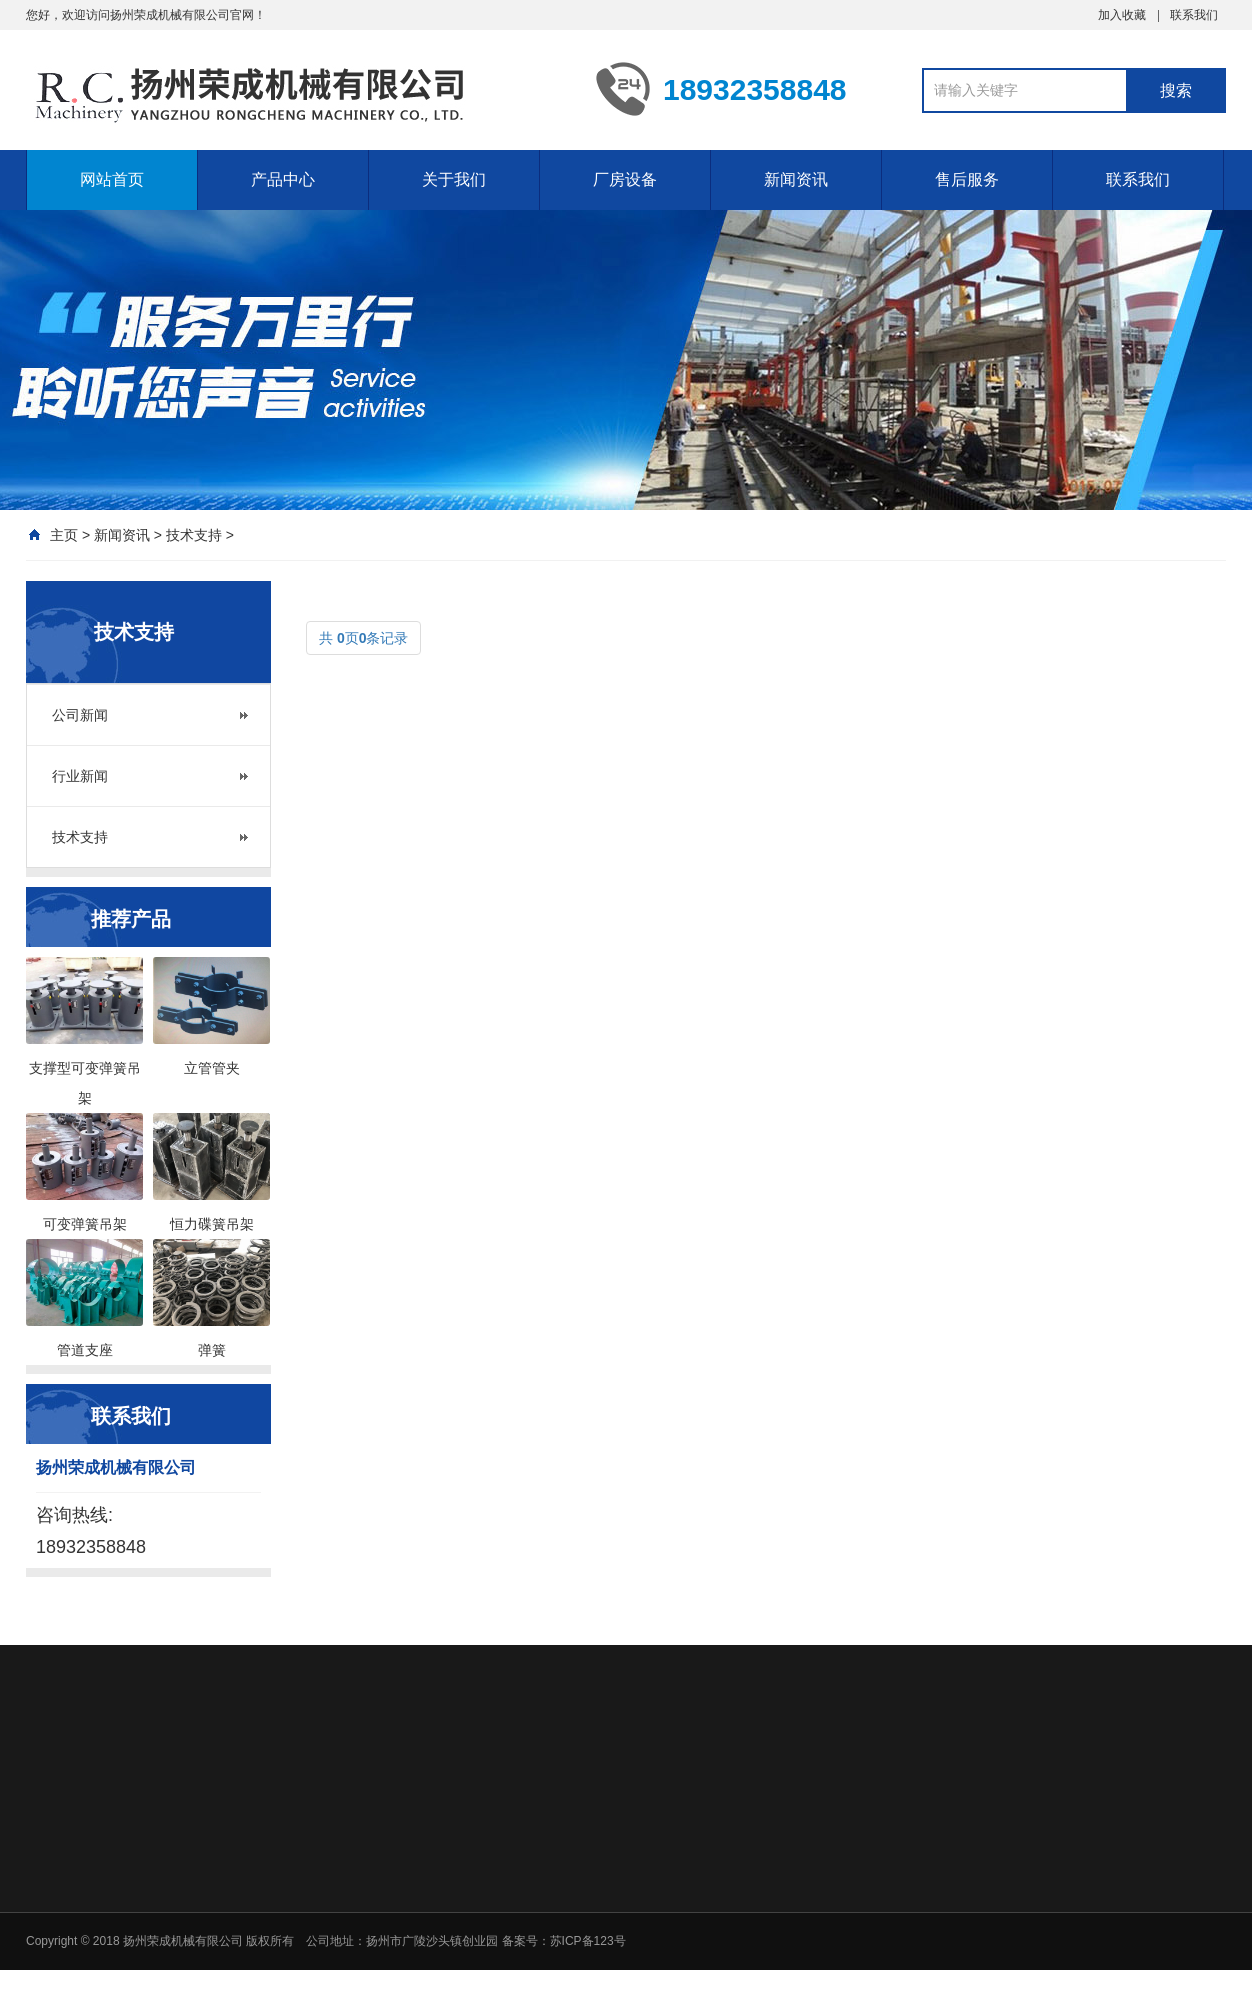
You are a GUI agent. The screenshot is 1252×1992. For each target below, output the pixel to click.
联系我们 (1194, 15)
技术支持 (194, 535)
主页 (64, 535)
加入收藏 (1122, 15)
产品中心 (283, 179)
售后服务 (967, 179)
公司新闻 (80, 715)
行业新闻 (80, 776)
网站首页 (112, 179)
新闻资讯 (796, 179)
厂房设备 (625, 179)
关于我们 (454, 179)
